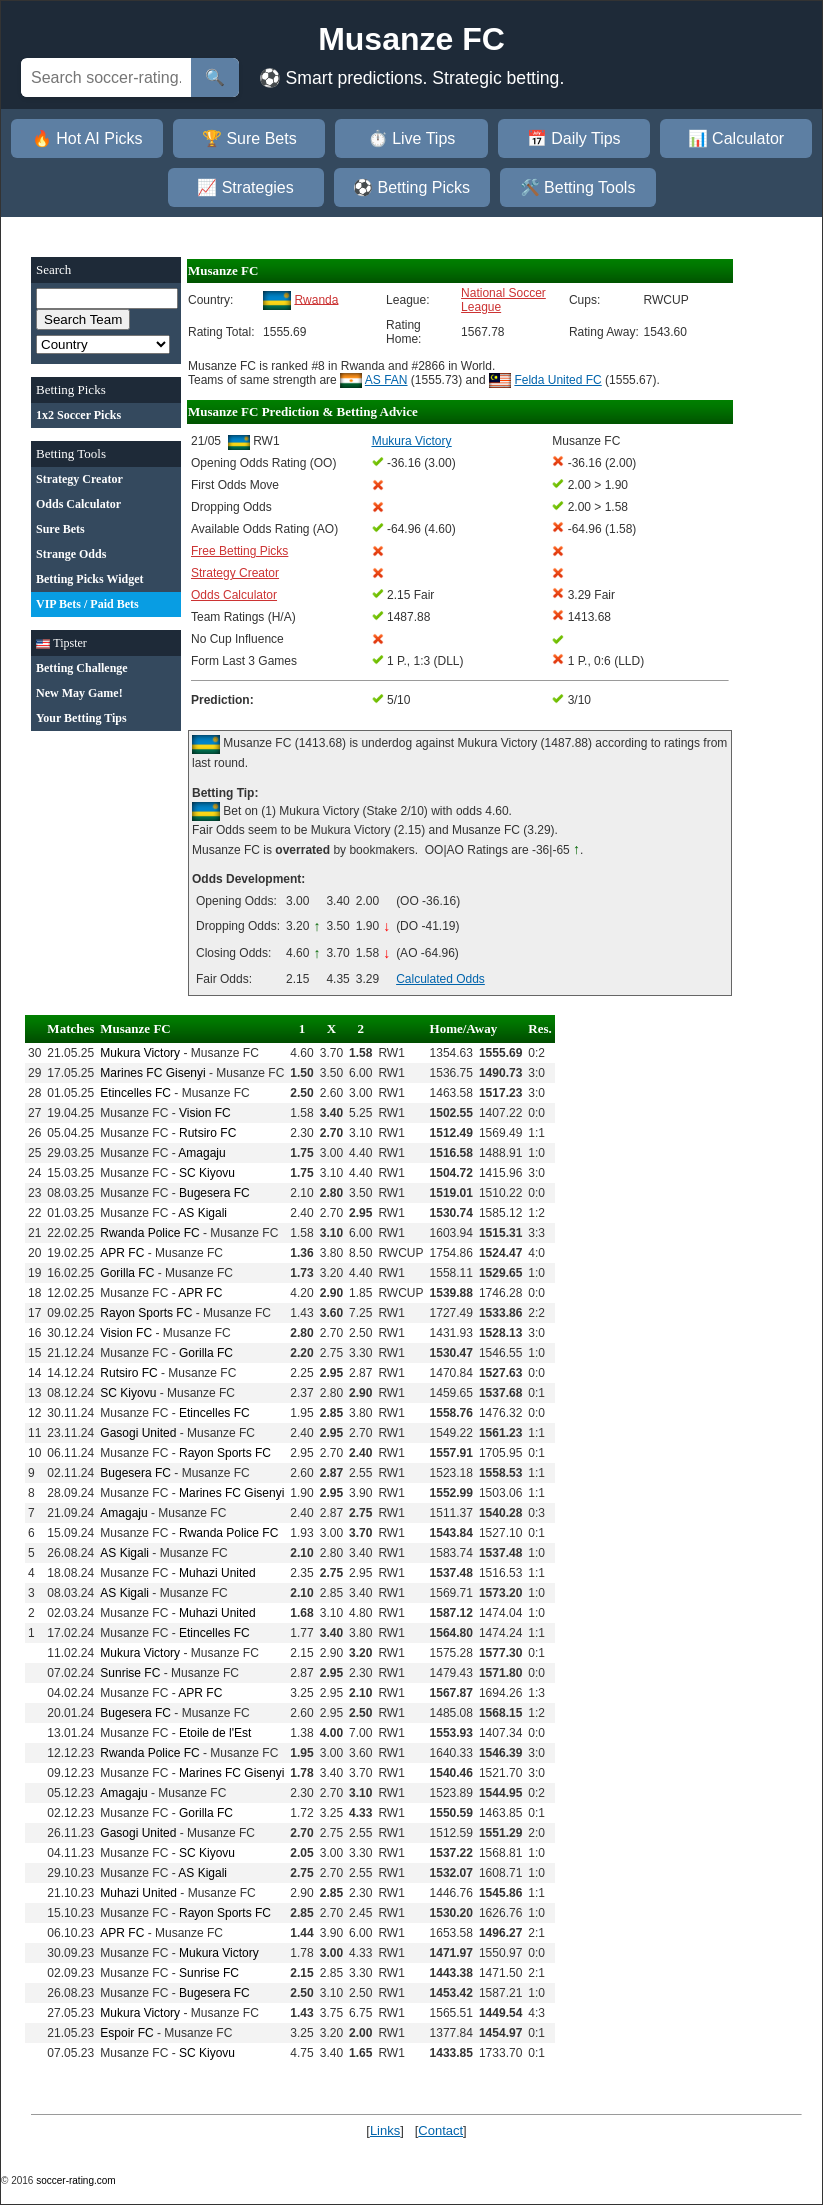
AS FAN (386, 380)
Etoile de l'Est (215, 1733)
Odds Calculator (234, 595)
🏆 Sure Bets (249, 138)
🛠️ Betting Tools (578, 187)
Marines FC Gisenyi (152, 1073)
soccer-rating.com (75, 2180)
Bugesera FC (214, 1193)
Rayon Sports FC (146, 1313)
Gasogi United (138, 1433)
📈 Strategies (245, 187)
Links (385, 2130)
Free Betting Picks (239, 551)
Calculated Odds (440, 979)
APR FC (122, 1253)
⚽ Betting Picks (411, 187)
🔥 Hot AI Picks (87, 138)
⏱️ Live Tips (412, 138)
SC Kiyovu (207, 1173)
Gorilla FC (127, 1273)
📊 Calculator (736, 138)
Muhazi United (217, 1573)
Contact (440, 2130)
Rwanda (316, 299)
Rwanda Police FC (149, 1233)
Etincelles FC (135, 1093)
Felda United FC (557, 380)
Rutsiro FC (207, 1133)
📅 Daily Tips (574, 138)
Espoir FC (126, 2033)
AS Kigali (202, 1213)
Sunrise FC (130, 1673)
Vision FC (205, 1113)
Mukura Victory (140, 1053)
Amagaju (201, 1153)
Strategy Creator (235, 573)
